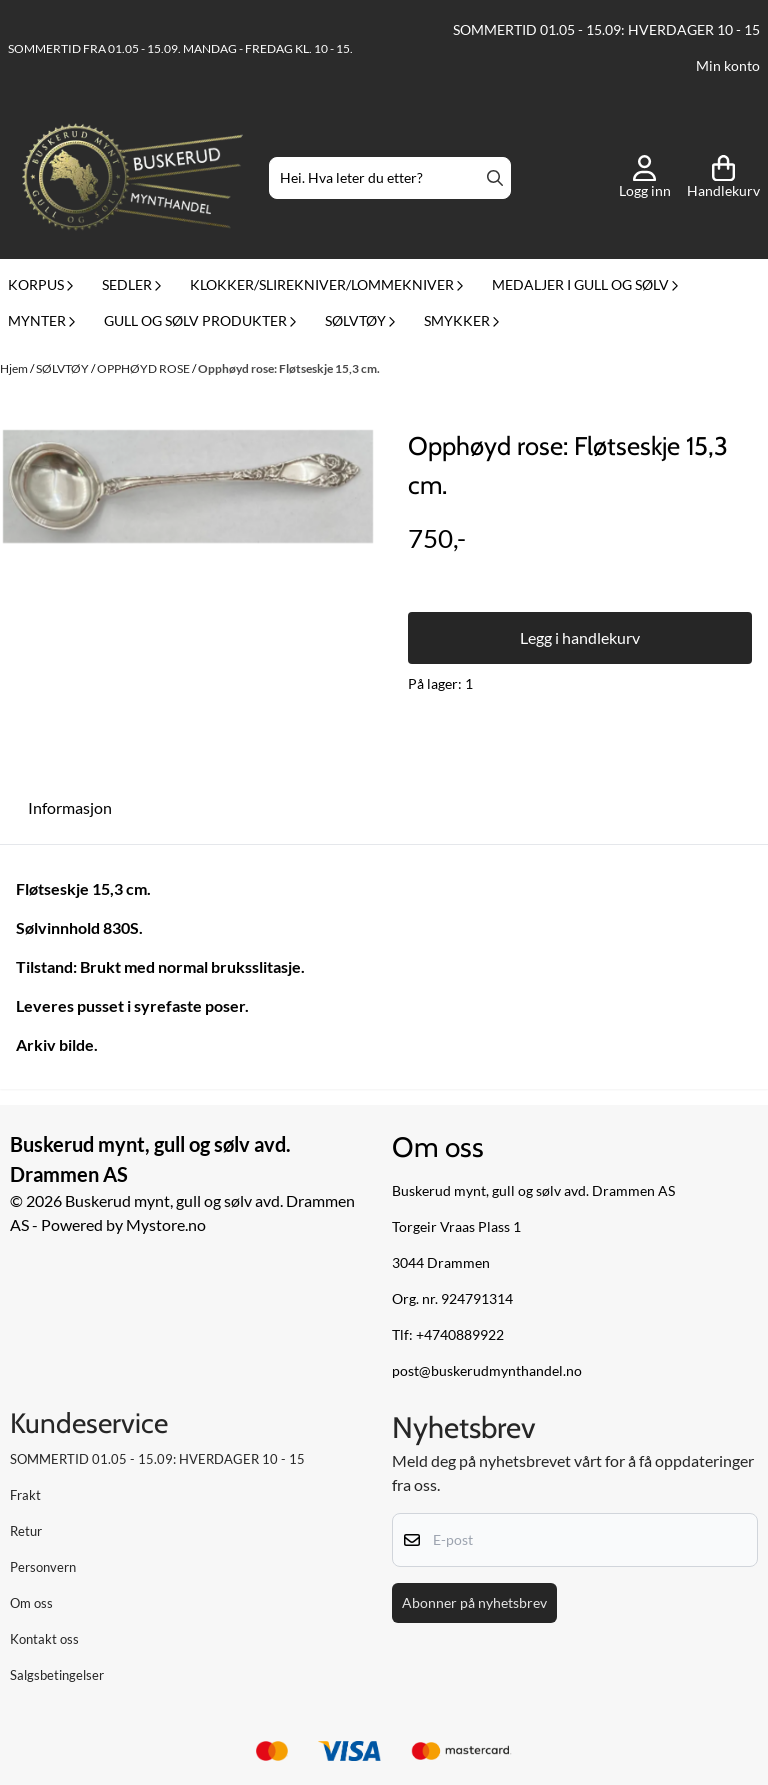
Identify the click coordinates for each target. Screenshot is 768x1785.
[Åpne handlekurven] (723, 178)
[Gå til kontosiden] (645, 178)
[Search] (495, 178)
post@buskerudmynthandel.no (487, 1371)
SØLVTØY (63, 368)
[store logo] (132, 178)
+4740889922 (460, 1335)
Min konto (728, 66)
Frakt (25, 1495)
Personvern (43, 1567)
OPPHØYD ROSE (144, 368)
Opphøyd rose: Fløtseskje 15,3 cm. (289, 368)
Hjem (15, 368)
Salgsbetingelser (57, 1675)
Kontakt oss (44, 1639)
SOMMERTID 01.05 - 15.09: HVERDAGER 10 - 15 (606, 30)
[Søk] (389, 178)
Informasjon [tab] (70, 807)
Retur (26, 1531)
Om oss (31, 1603)
